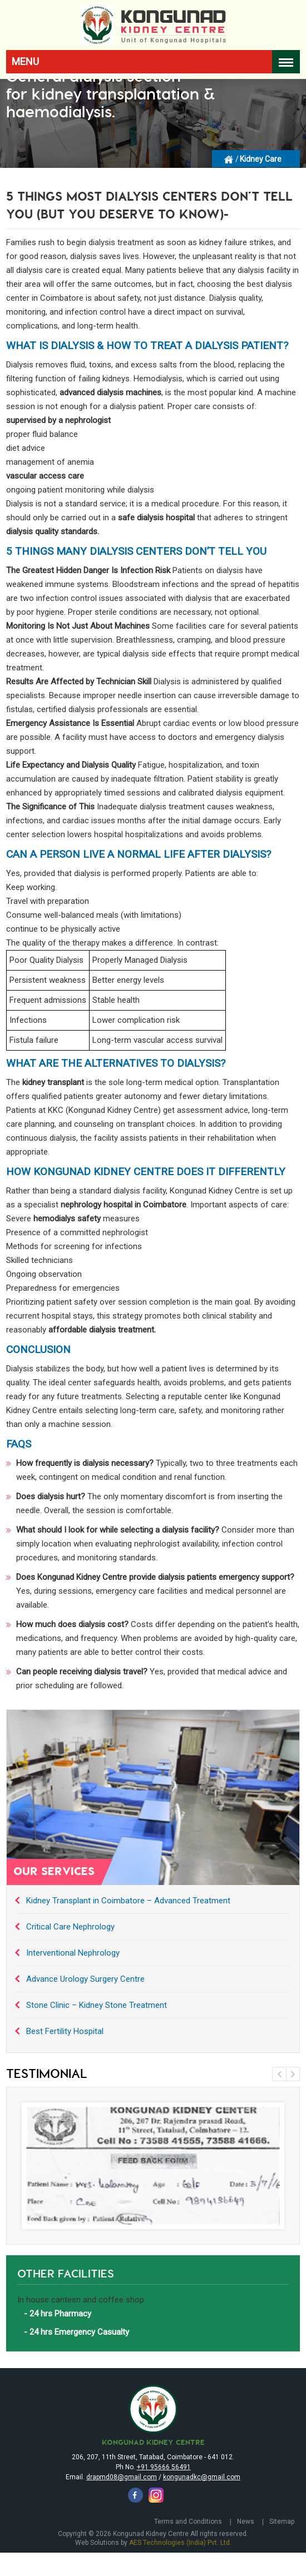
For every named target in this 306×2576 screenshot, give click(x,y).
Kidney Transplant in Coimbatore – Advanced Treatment (128, 1901)
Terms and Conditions (188, 2521)
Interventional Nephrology (73, 1953)
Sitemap (281, 2521)
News (245, 2521)
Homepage (229, 158)
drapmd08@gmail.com (121, 2477)
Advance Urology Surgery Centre (85, 1979)
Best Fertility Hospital (64, 2031)
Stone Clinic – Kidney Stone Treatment (96, 2005)
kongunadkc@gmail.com (201, 2477)
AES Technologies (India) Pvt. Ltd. (180, 2543)
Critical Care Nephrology (70, 1927)
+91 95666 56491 (164, 2467)
